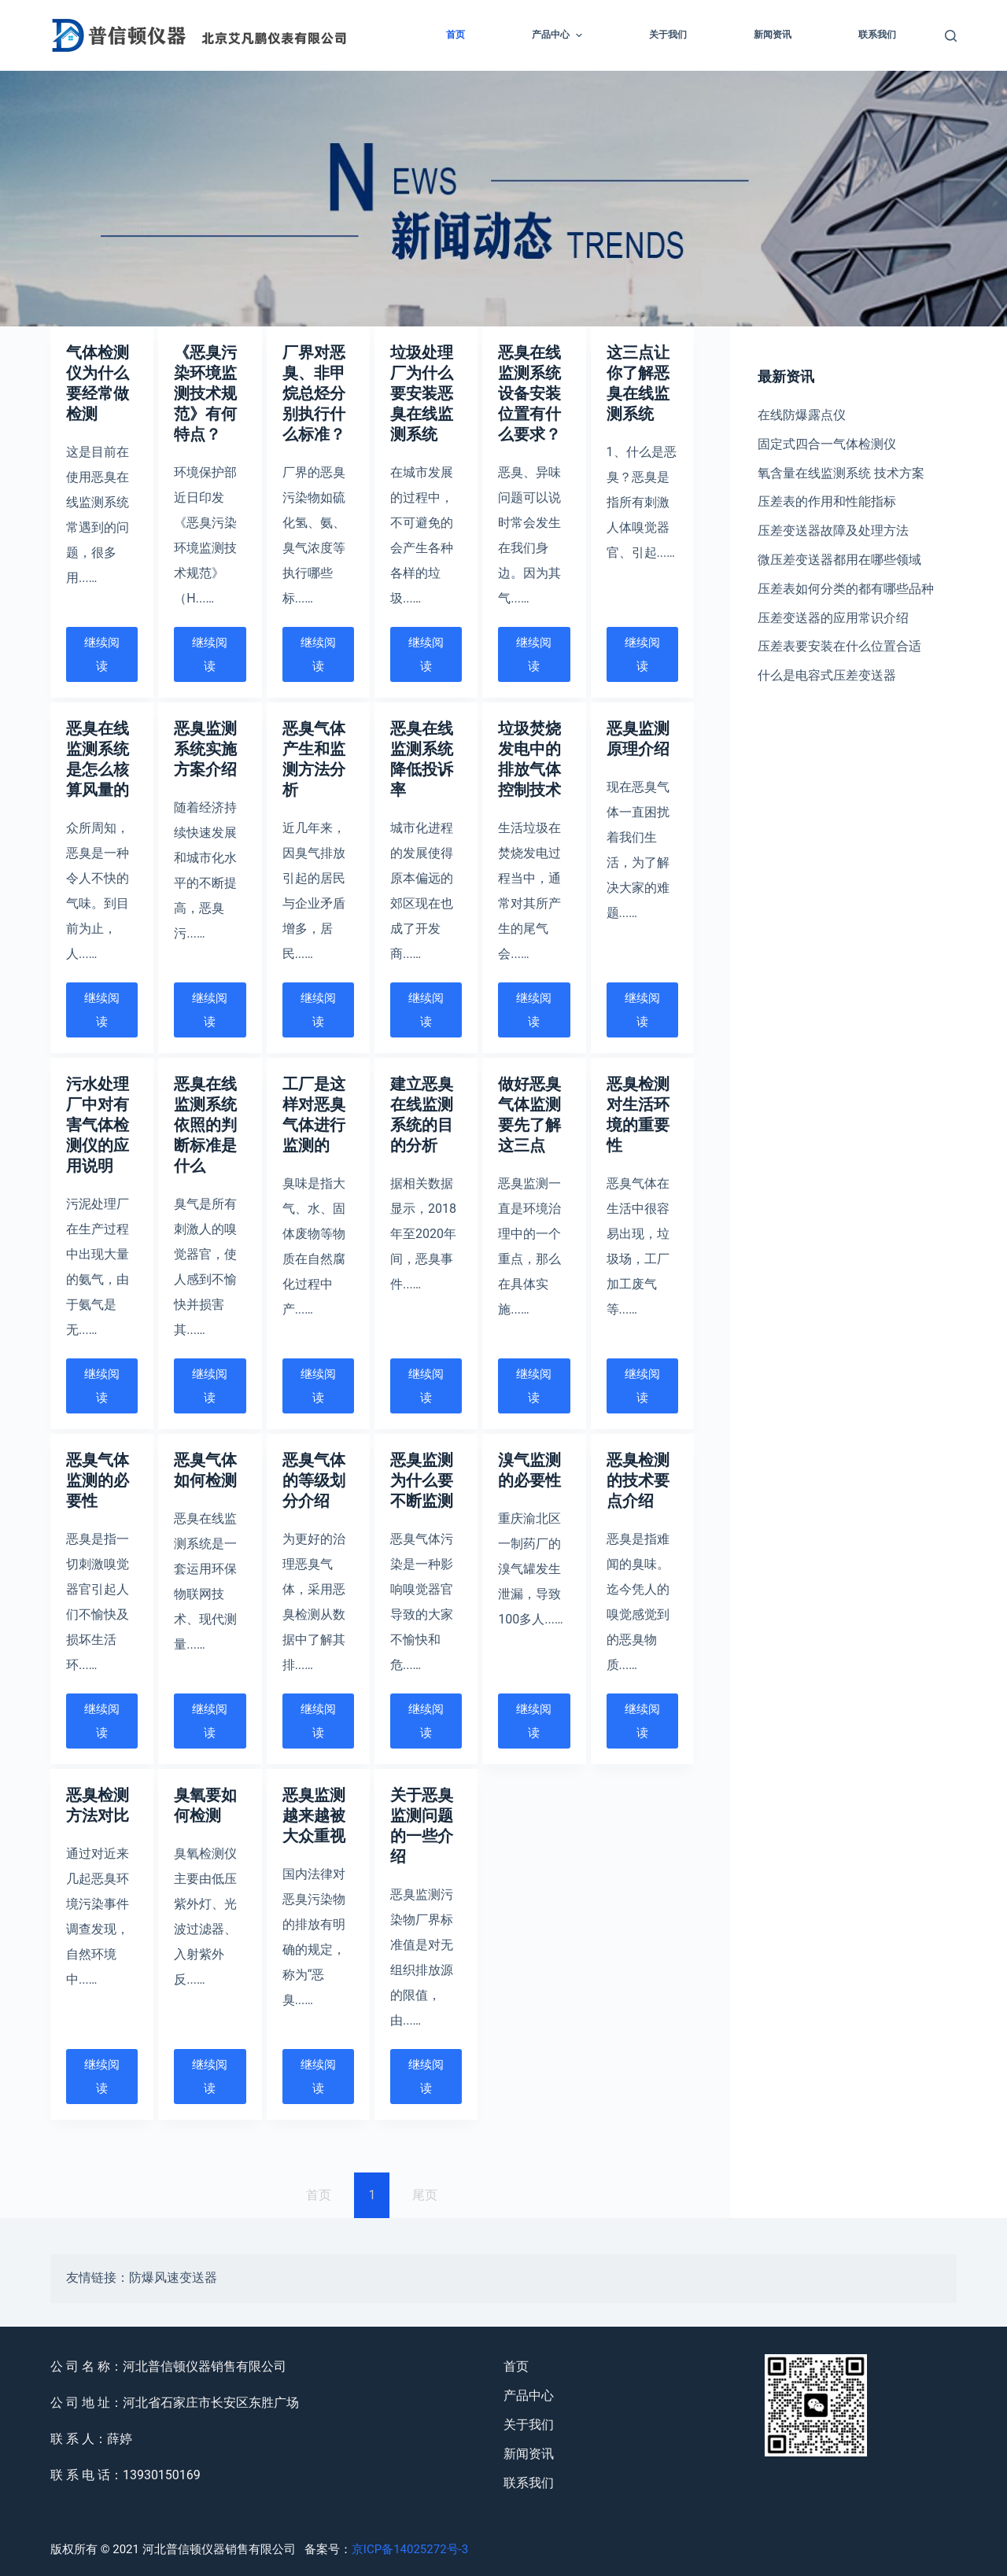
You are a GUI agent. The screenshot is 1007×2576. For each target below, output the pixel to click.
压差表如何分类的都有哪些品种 (846, 588)
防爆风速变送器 (173, 2278)
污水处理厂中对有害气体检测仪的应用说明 (97, 1124)
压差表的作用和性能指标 (827, 501)
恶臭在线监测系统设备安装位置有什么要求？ (529, 393)
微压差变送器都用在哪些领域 (839, 559)
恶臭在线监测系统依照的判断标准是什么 (205, 1124)
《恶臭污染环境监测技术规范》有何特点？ (205, 393)
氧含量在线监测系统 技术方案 (841, 473)
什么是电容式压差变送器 (827, 675)
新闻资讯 (772, 34)
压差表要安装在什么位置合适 (839, 646)
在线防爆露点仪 (802, 414)
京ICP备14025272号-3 (410, 2549)
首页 (455, 34)
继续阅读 (102, 654)
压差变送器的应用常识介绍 (833, 617)
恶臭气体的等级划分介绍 (313, 1480)
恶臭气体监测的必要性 (97, 1480)
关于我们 (668, 34)
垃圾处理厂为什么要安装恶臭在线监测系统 (421, 393)
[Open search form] (951, 36)
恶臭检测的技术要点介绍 (638, 1480)
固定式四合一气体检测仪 (827, 444)
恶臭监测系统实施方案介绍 (205, 749)
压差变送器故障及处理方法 (833, 530)
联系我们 (877, 34)
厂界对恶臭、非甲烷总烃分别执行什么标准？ (313, 393)
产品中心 (558, 35)
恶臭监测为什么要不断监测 (421, 1480)
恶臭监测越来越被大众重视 (313, 1815)
